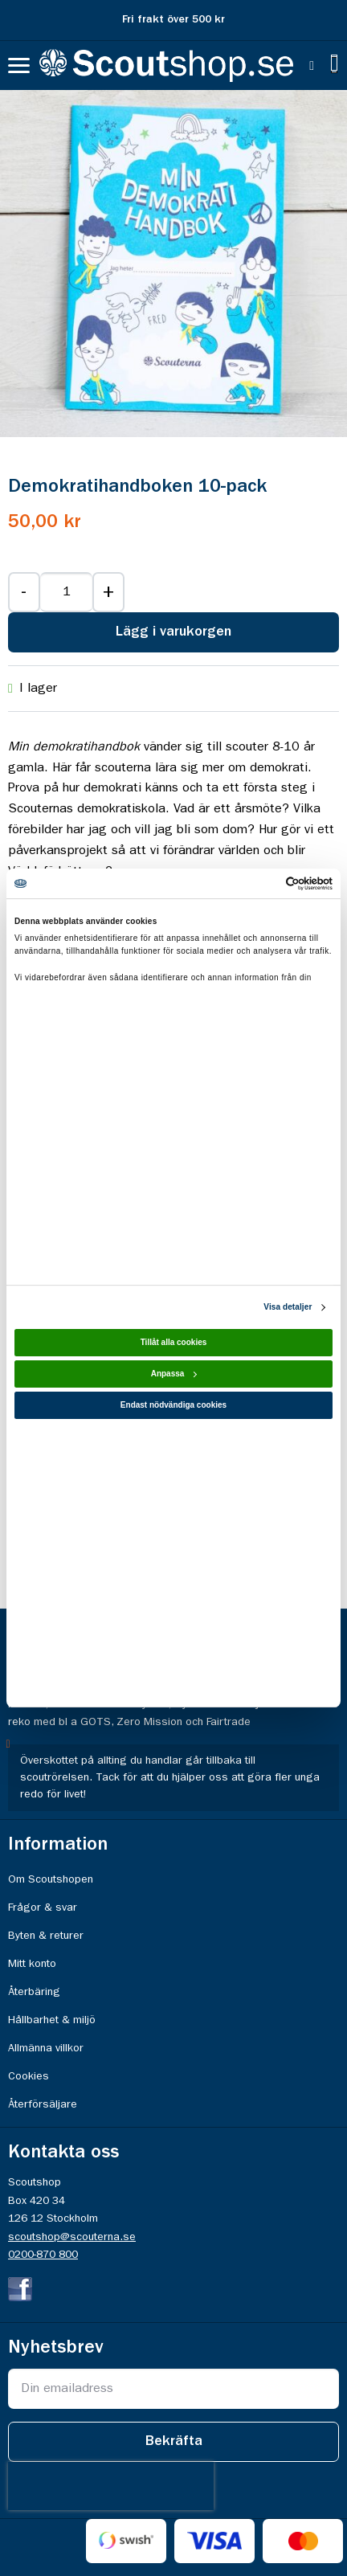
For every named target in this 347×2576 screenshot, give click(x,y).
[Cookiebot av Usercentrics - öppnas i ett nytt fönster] (262, 883)
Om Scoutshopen (50, 1879)
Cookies (28, 2076)
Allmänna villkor (46, 2048)
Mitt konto (32, 1964)
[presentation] (111, 2486)
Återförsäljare (42, 2104)
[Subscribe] (173, 2442)
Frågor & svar (42, 1907)
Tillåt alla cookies (174, 1342)
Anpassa (174, 1373)
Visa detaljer (287, 1306)
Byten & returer (46, 1935)
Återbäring (34, 1992)
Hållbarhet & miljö (52, 2020)
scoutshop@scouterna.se (72, 2237)
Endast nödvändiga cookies (173, 1404)
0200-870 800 (43, 2254)
